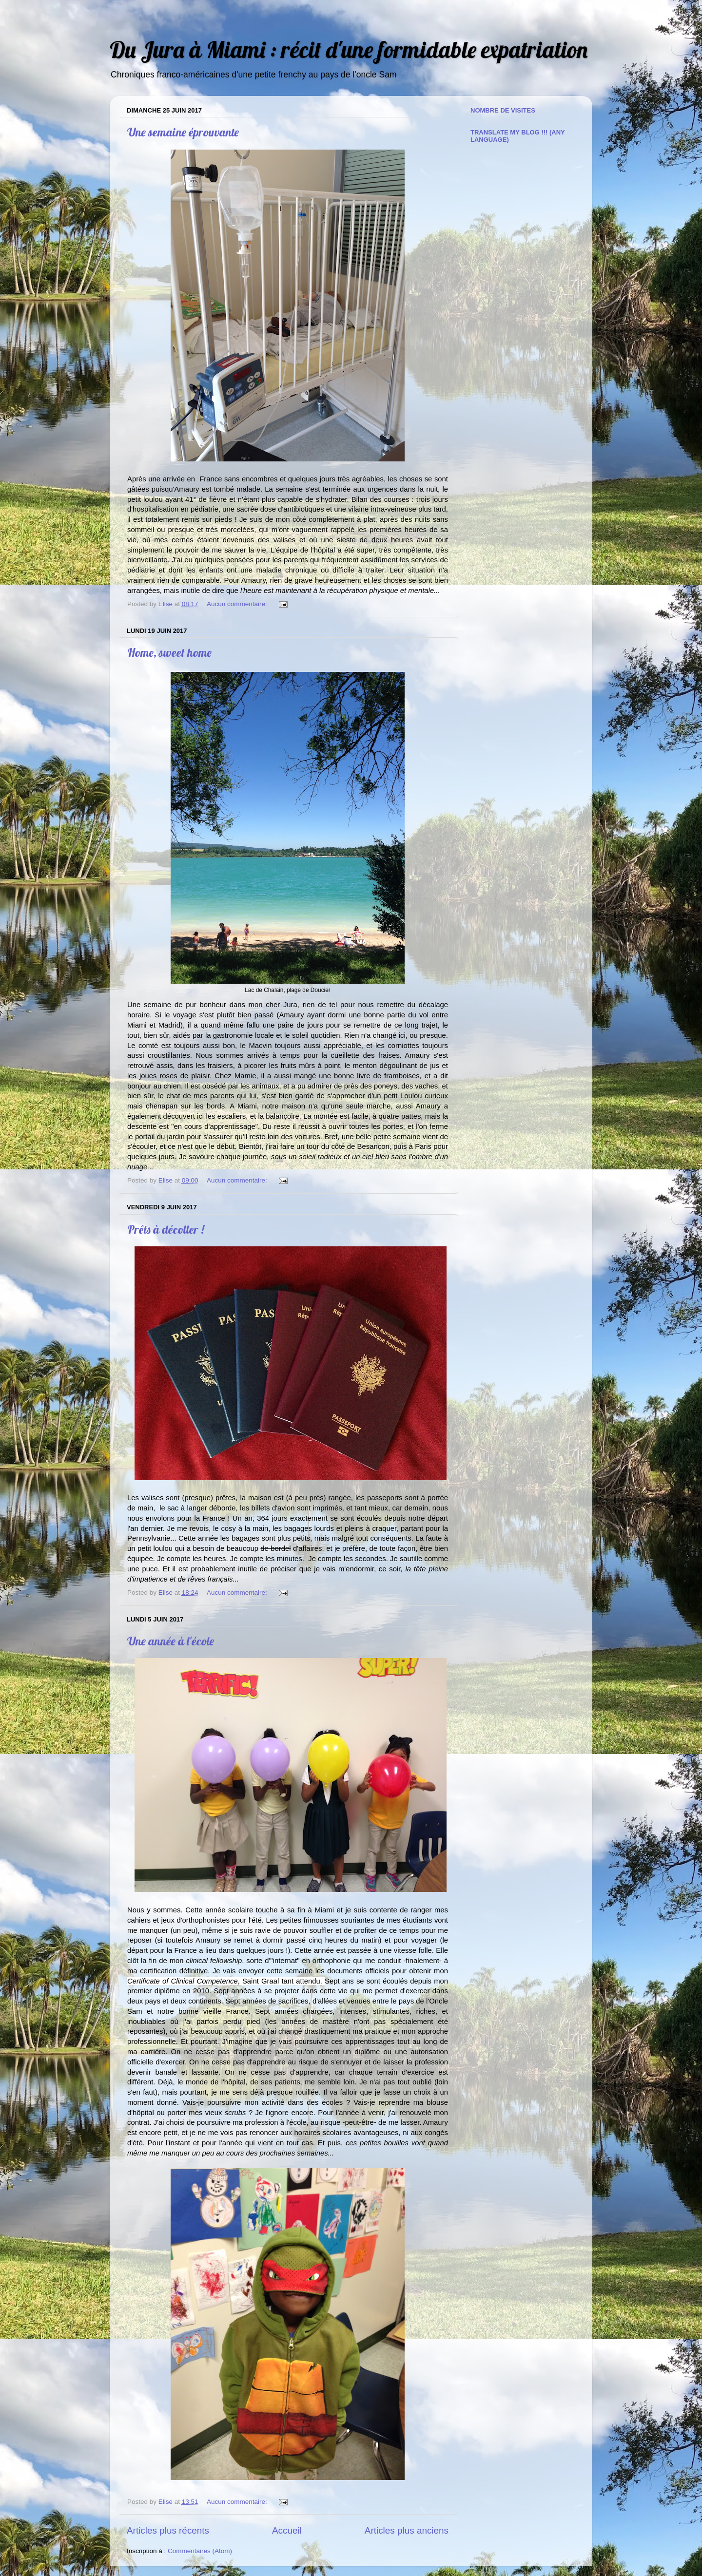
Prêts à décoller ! (165, 1229)
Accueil (287, 2530)
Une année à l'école (170, 1641)
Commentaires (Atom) (200, 2551)
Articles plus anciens (406, 2530)
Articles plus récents (168, 2530)
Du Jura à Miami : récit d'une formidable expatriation (348, 49)
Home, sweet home (169, 652)
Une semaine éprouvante (183, 132)
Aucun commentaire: (238, 604)
